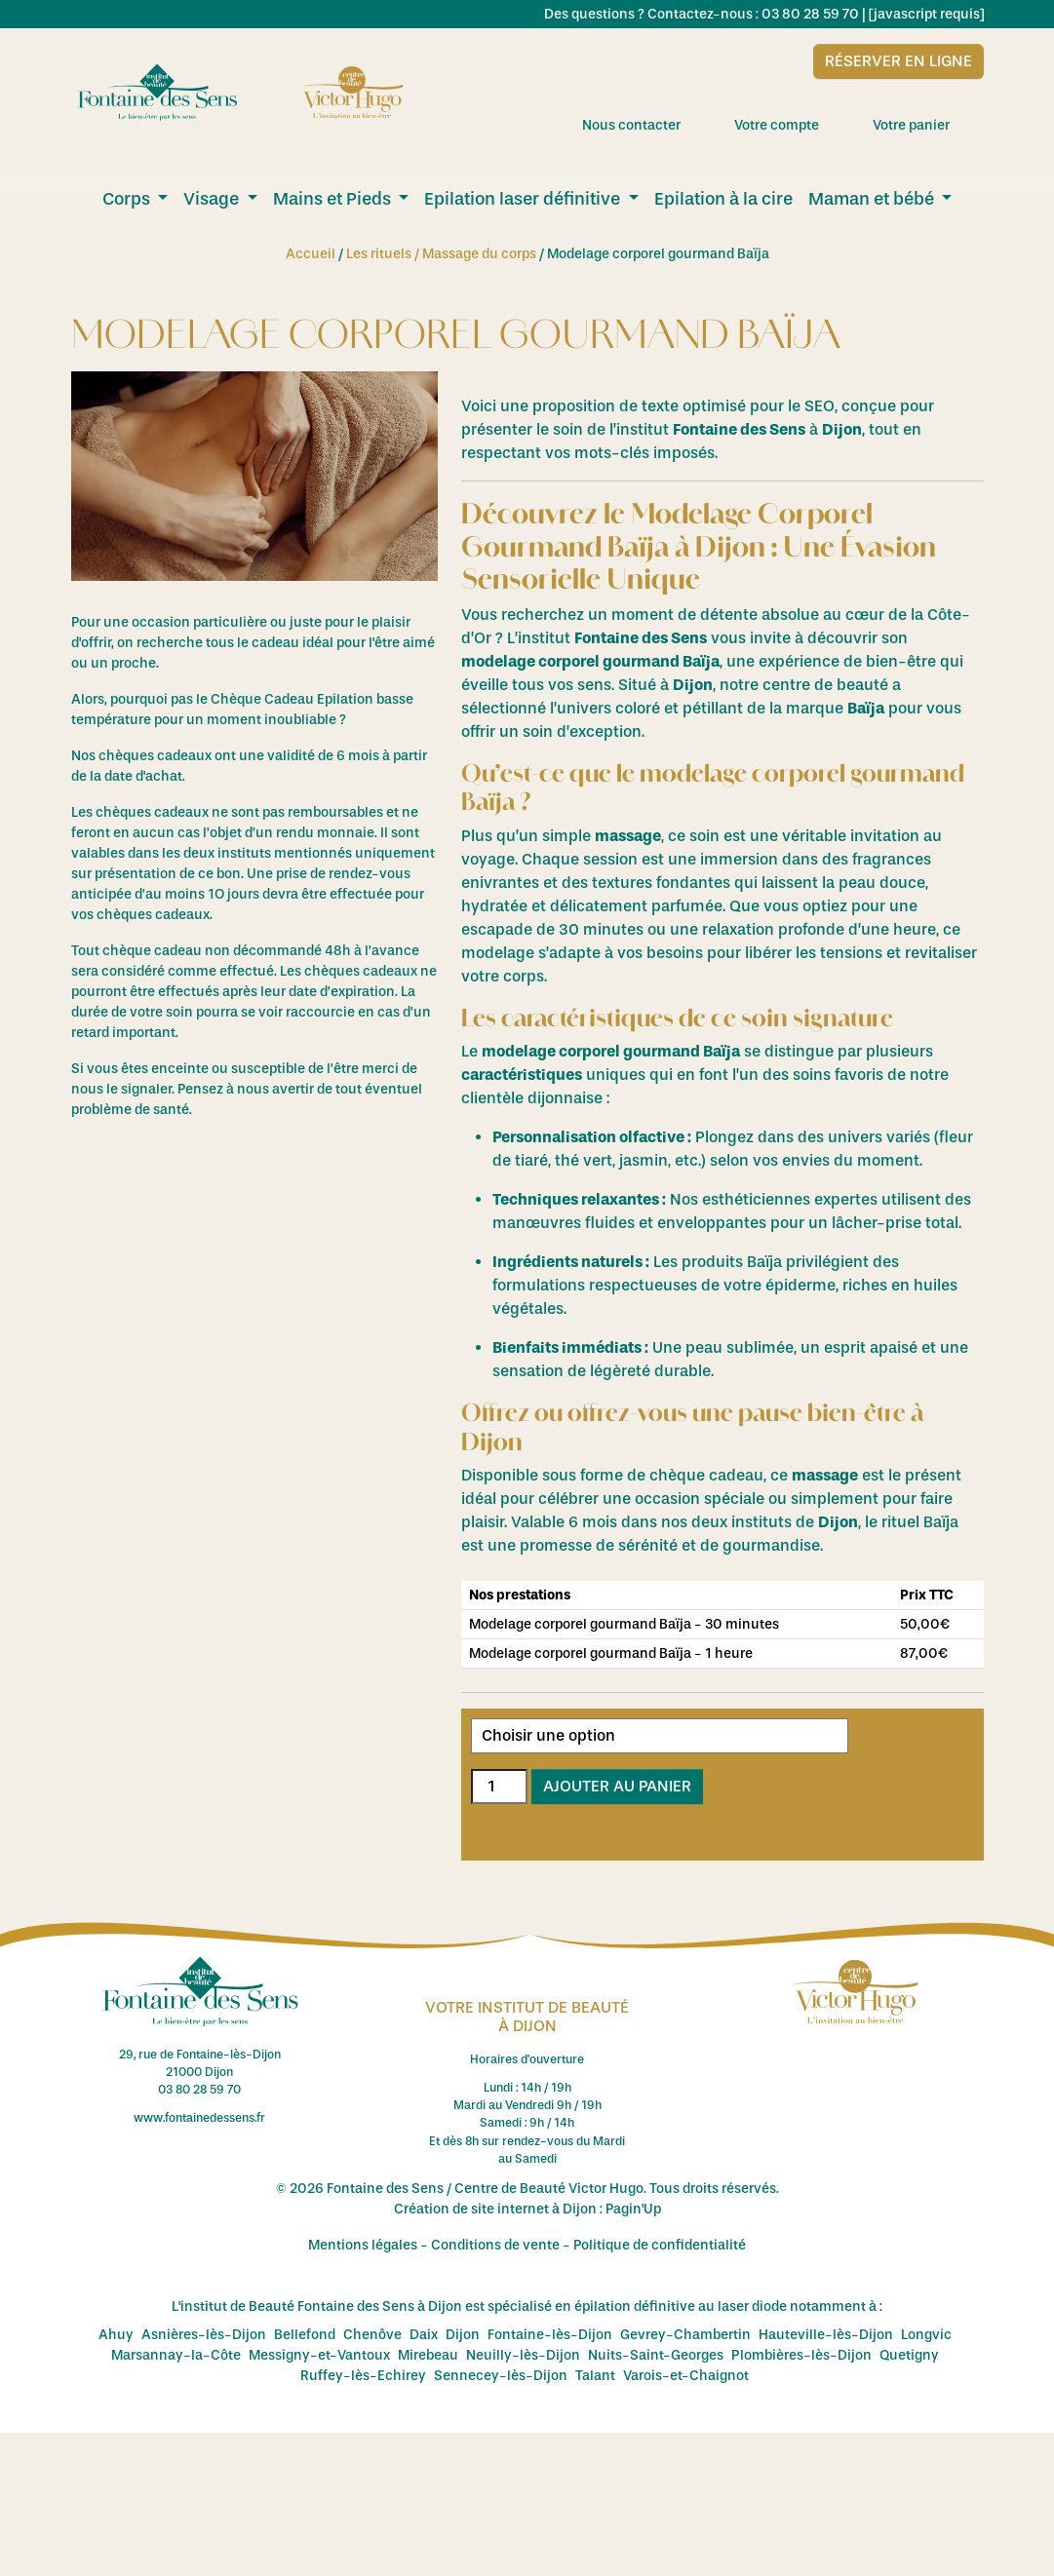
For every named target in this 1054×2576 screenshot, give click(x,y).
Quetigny (909, 2355)
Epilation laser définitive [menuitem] (524, 199)
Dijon (463, 2334)
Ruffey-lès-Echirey (363, 2375)
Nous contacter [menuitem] (648, 124)
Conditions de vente (495, 2245)
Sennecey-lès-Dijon (500, 2375)
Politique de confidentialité (659, 2245)
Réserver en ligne (898, 61)
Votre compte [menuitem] (793, 124)
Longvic (926, 2334)
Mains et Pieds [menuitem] (334, 199)
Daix (424, 2334)
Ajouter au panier (617, 1786)
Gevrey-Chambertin (685, 2334)
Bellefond (304, 2334)
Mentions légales (362, 2245)
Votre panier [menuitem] (928, 124)
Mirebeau (428, 2355)
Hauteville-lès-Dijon (826, 2334)
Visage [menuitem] (213, 199)
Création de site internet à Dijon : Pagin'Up (527, 2209)
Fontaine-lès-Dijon (550, 2334)
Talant (595, 2375)
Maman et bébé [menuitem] (873, 199)
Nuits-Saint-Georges (655, 2355)
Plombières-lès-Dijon (801, 2355)
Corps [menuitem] (128, 199)
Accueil (310, 254)
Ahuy (116, 2334)
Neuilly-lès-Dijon (523, 2355)
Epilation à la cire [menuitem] (723, 199)
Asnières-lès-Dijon (203, 2334)
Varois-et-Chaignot (686, 2375)
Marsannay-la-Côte (176, 2355)
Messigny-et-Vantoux (319, 2355)
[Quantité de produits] (499, 1786)
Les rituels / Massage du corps (441, 254)
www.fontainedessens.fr (199, 2118)
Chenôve (372, 2334)
